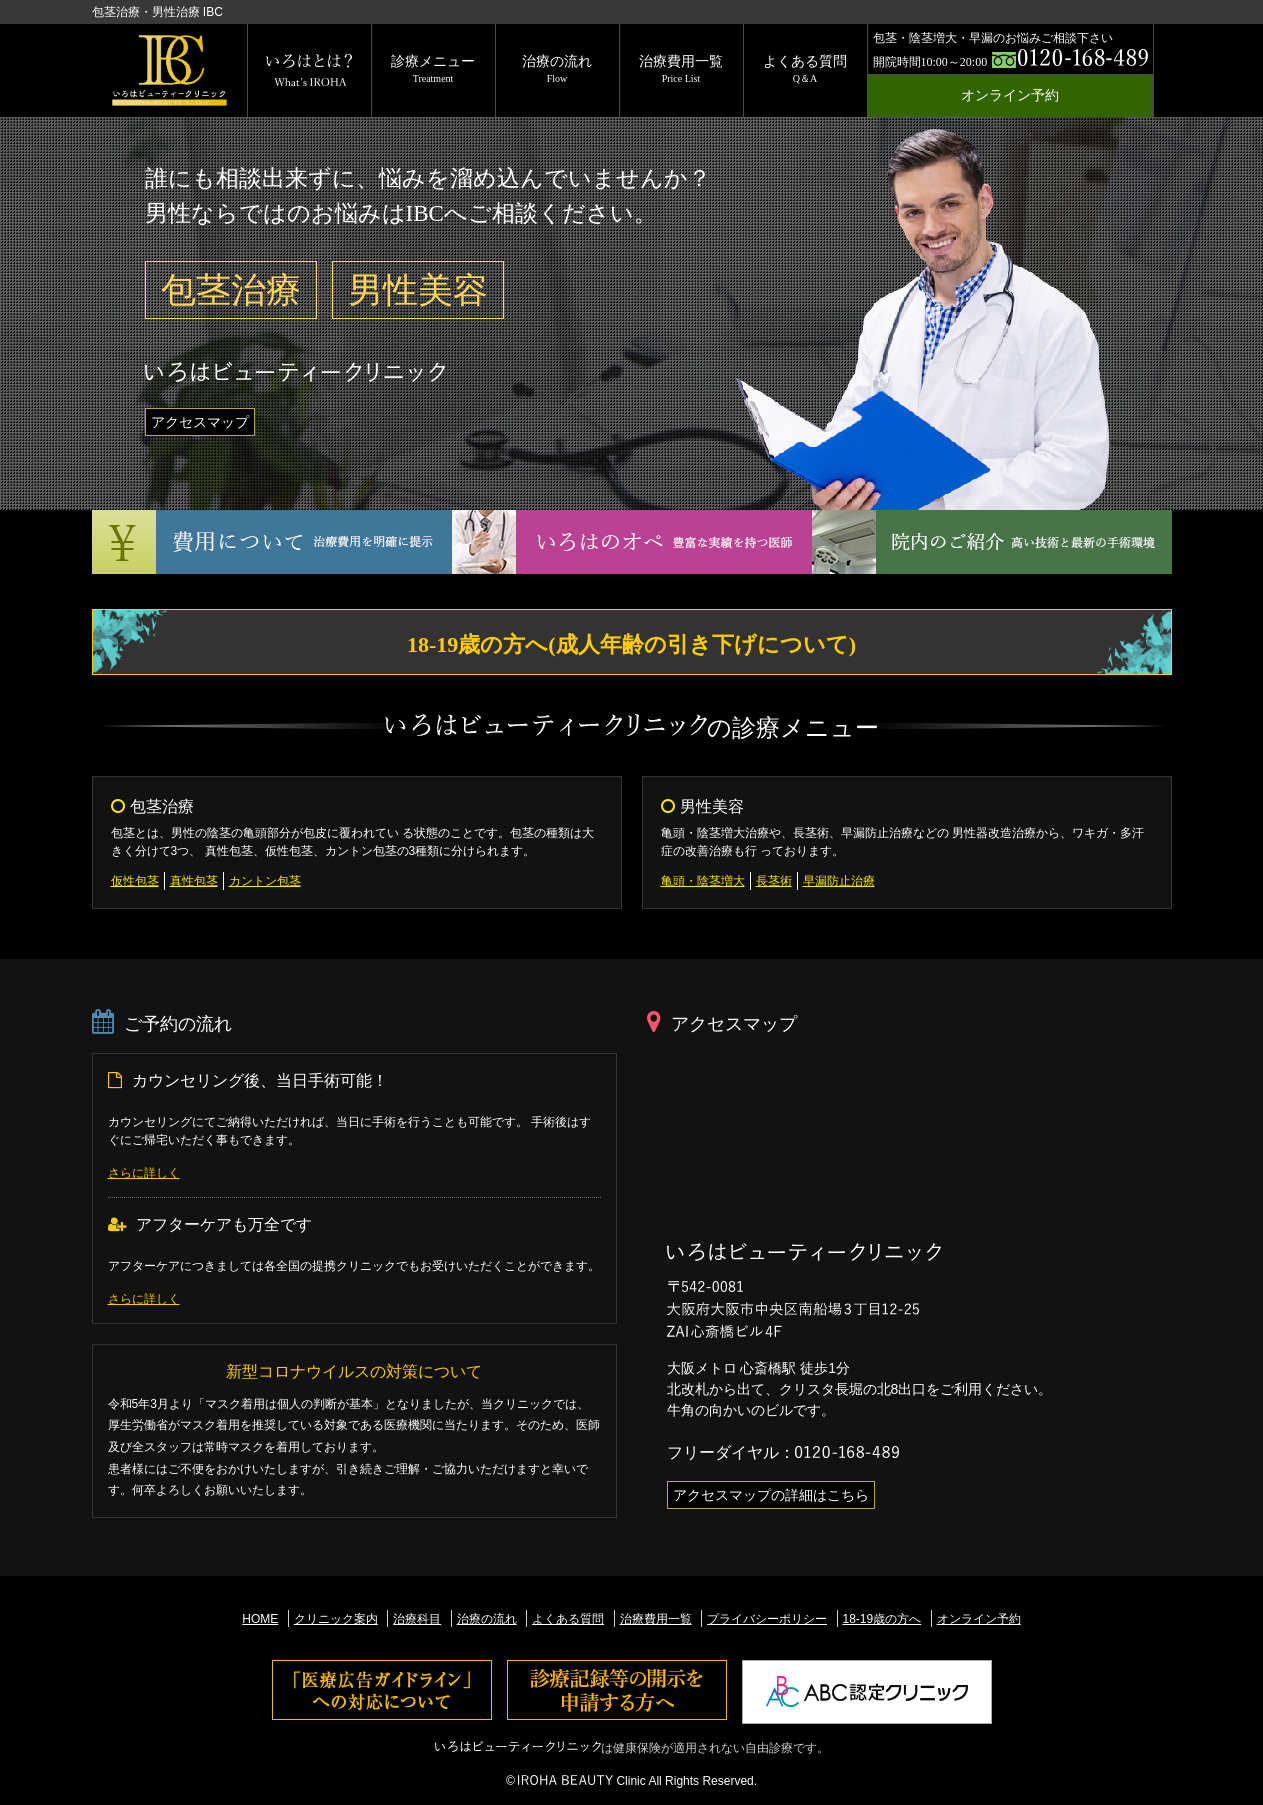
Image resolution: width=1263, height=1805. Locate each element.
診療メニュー (433, 69)
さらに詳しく (144, 1173)
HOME (260, 1619)
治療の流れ (557, 69)
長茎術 (774, 881)
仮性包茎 (135, 881)
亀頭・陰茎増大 (703, 881)
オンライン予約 (1010, 95)
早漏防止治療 (839, 881)
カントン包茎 (265, 881)
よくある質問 (805, 69)
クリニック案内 (336, 1619)
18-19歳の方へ (882, 1619)
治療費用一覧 (681, 69)
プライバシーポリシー (767, 1619)
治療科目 (417, 1619)
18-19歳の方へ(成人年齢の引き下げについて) (631, 644)
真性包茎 (194, 881)
